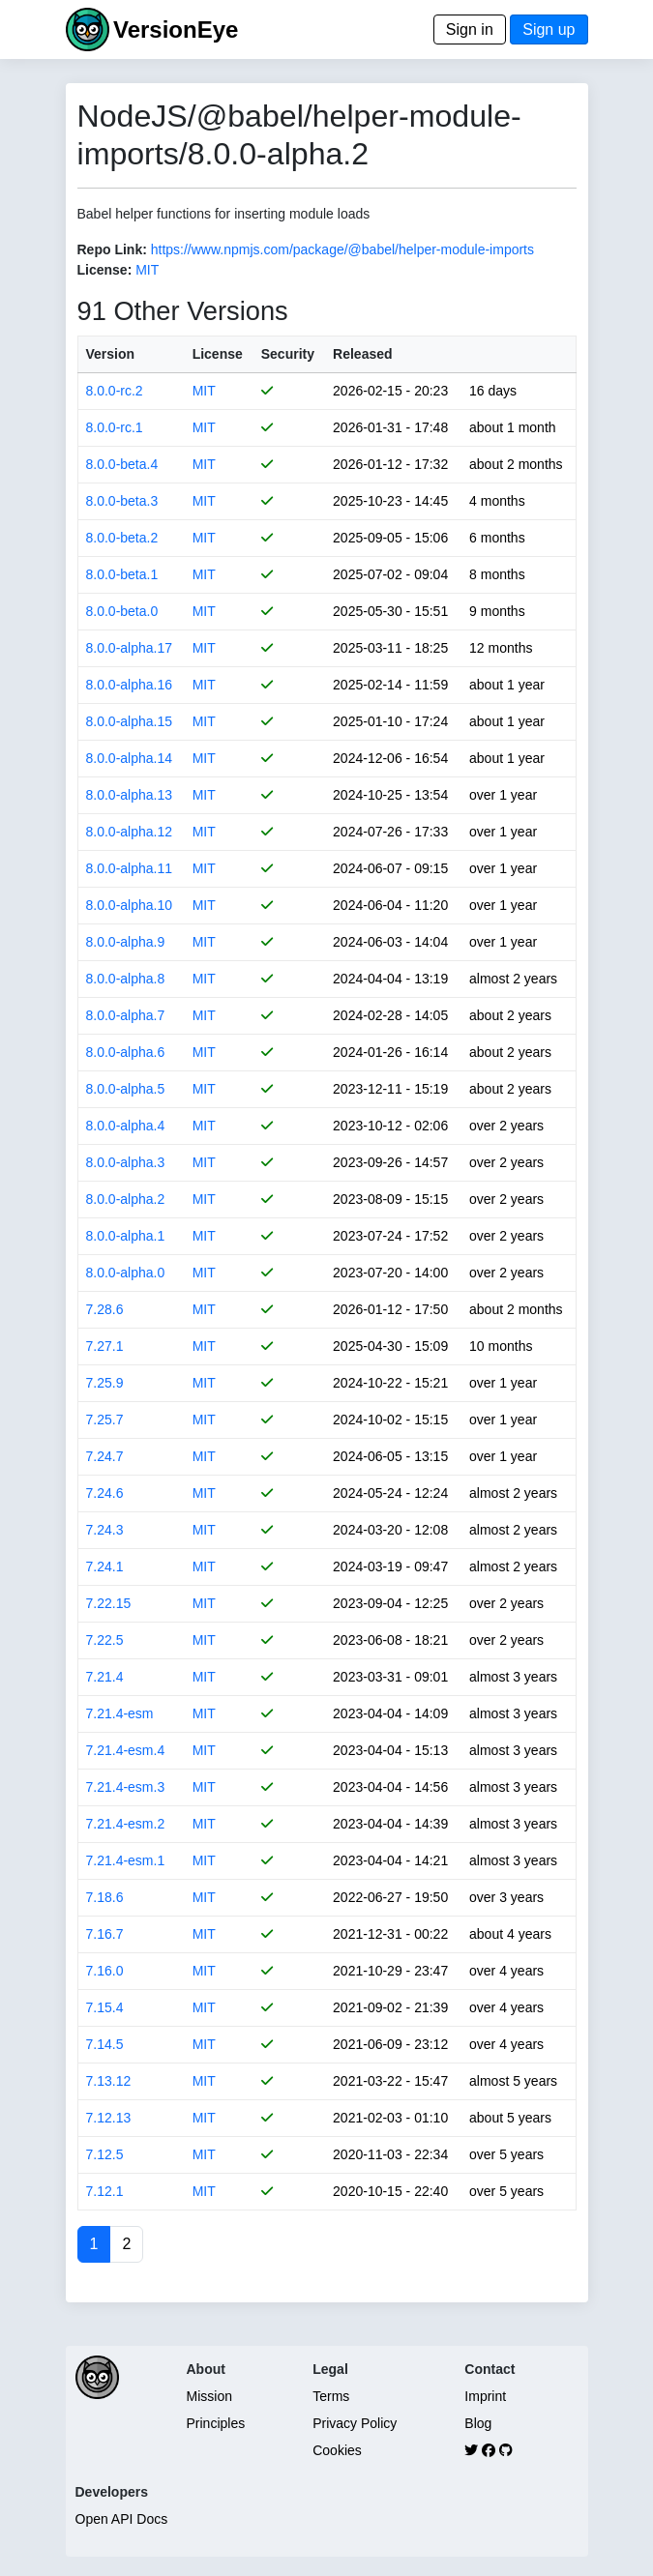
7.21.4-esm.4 (125, 1750)
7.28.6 (105, 1309)
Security (287, 354)
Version (110, 354)
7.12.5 (105, 2154)
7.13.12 (109, 2081)
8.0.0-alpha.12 (129, 831)
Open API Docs (121, 2519)
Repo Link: (112, 249)
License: (105, 270)
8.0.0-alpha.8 (125, 978)
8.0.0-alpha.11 (129, 868)
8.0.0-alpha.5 (125, 1089)
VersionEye (175, 29)
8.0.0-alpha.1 (125, 1236)
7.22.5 (105, 1640)
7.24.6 (105, 1493)
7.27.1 (105, 1346)
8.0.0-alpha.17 (129, 648)
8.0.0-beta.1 (122, 574)
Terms (330, 2396)
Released (362, 354)
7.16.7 (105, 1934)
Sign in (469, 29)
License (218, 354)
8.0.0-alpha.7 (125, 1015)
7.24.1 (105, 1566)
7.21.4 (105, 1676)
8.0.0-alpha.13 (129, 795)
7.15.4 (105, 2007)
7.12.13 (109, 2117)
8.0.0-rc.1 (114, 427)
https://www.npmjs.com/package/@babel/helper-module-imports (342, 249)
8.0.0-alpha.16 (129, 684)
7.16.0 (105, 1970)
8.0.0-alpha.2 (125, 1199)
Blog (477, 2423)
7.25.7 (105, 1419)
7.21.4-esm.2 (125, 1823)
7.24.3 (105, 1529)
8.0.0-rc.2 (114, 390)
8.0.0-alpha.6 (125, 1052)
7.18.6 (105, 1897)
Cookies (337, 2450)
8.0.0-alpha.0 (125, 1272)
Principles (216, 2423)
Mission (209, 2396)
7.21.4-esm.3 (125, 1787)
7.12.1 (105, 2191)
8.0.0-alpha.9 (125, 942)
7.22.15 (109, 1603)
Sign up (548, 29)
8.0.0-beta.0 (122, 611)
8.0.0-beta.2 (122, 537)
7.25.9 (105, 1382)
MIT (147, 270)
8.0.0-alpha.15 (129, 721)
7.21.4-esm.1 (125, 1860)
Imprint (485, 2396)
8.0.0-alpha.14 (129, 758)
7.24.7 (105, 1456)
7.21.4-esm (120, 1713)
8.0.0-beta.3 (122, 501)
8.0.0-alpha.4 (125, 1125)
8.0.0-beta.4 (122, 464)
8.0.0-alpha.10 (129, 905)
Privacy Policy (354, 2423)
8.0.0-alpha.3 (125, 1162)
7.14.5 (105, 2044)
